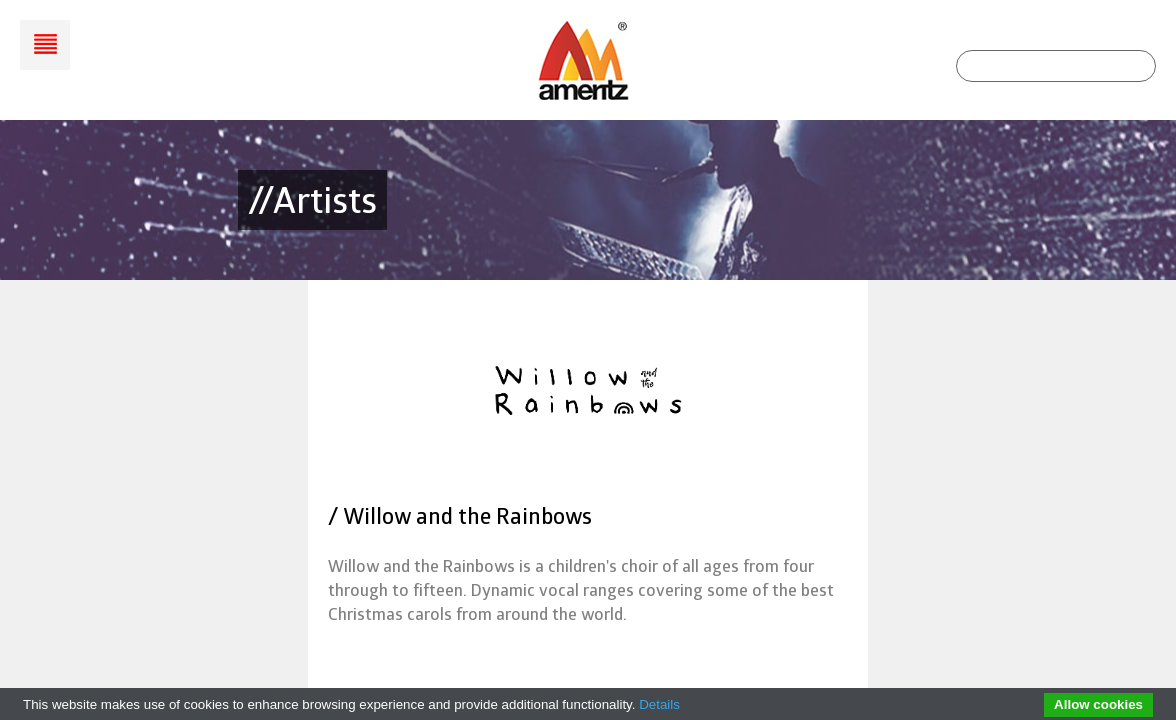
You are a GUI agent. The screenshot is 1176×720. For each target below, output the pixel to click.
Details (659, 704)
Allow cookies (1098, 704)
